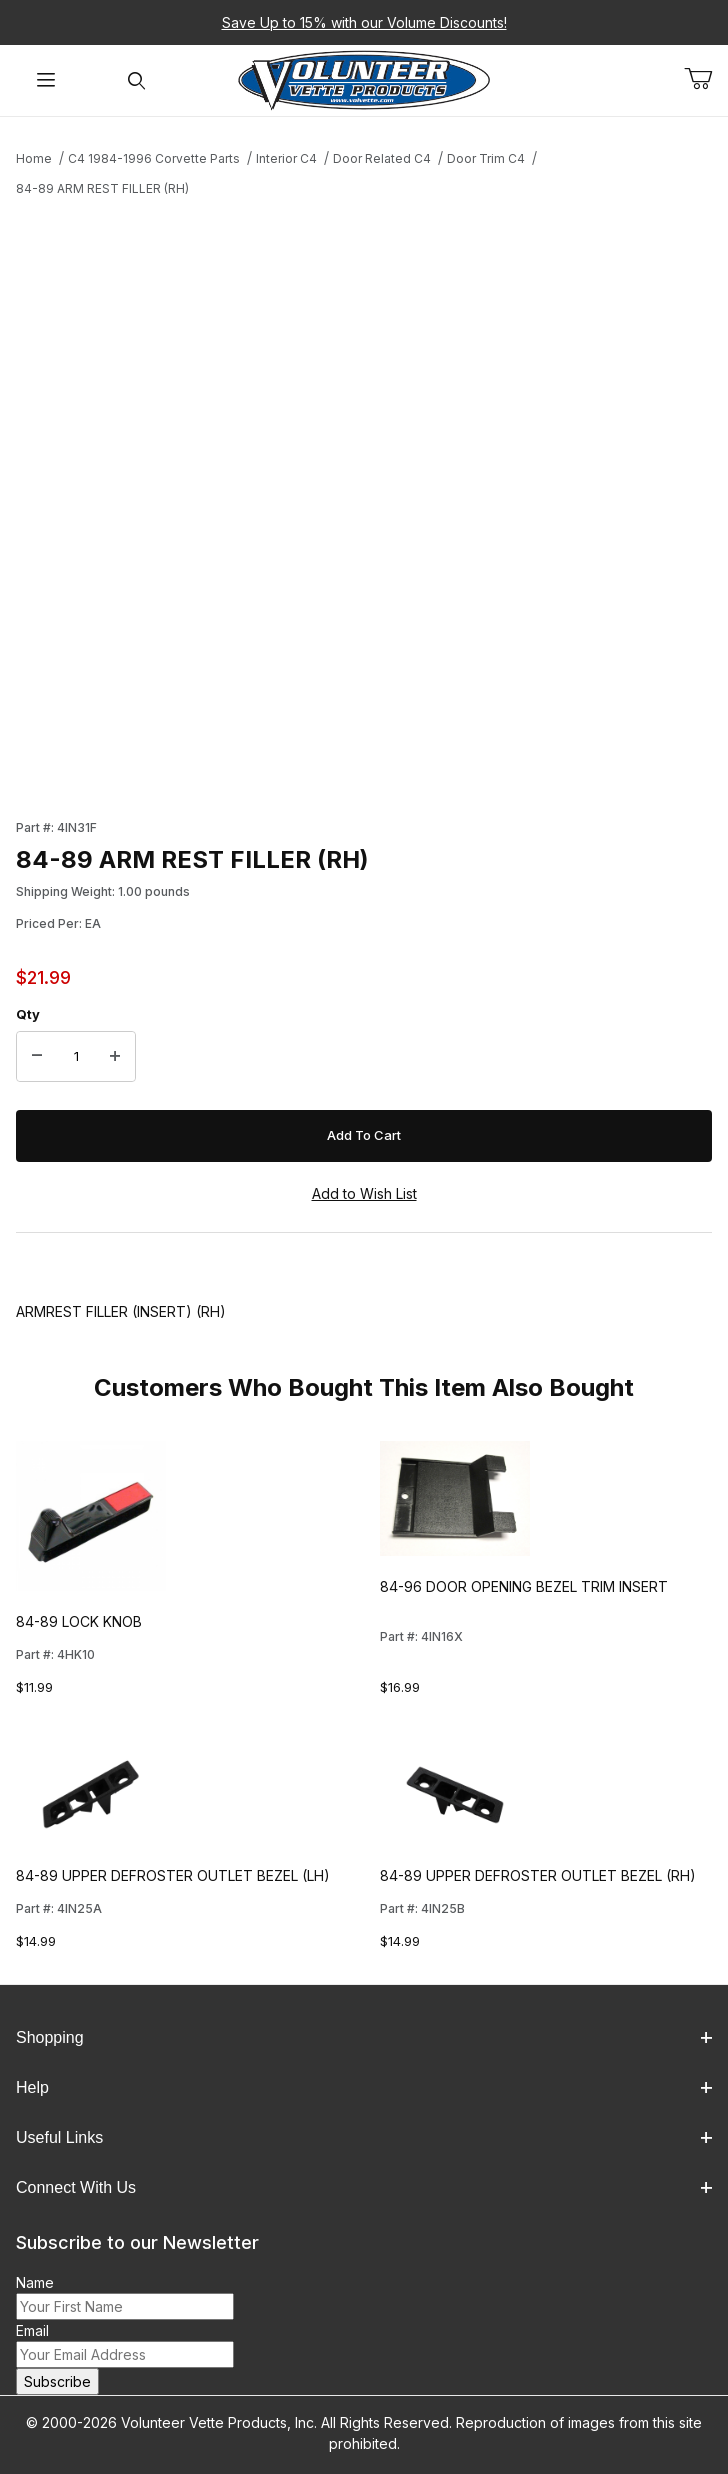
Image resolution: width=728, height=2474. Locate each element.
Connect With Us (364, 2187)
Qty (28, 1014)
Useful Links (364, 2137)
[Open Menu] (45, 80)
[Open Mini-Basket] (706, 79)
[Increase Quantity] (115, 1057)
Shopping (364, 2037)
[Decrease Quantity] (37, 1057)
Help (364, 2087)
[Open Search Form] (136, 80)
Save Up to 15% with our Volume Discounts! (364, 22)
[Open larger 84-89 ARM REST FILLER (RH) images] (364, 502)
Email (32, 2330)
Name (35, 2282)
